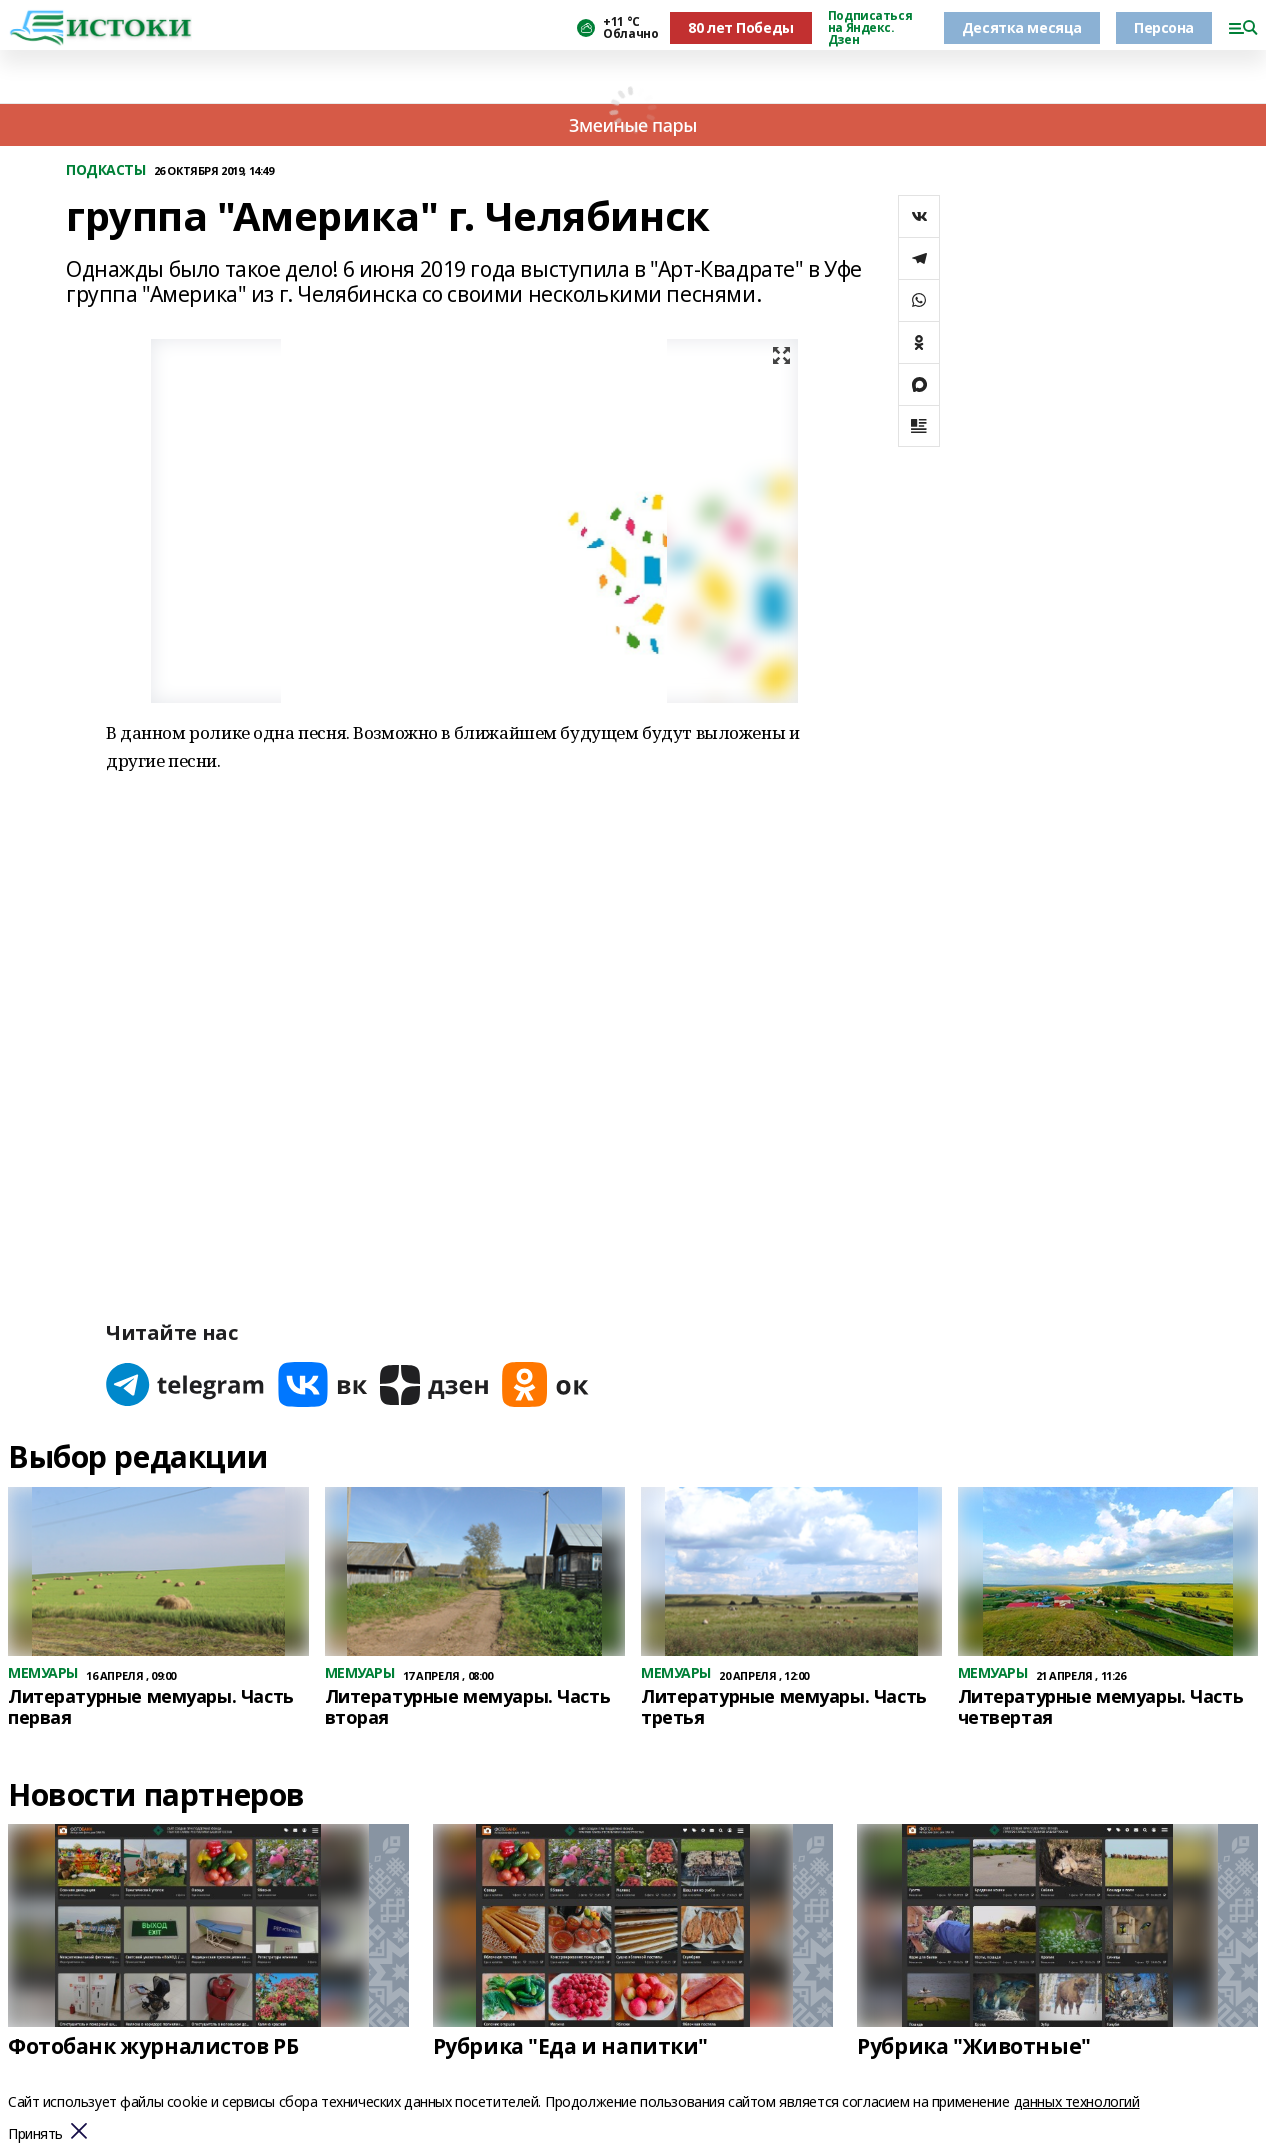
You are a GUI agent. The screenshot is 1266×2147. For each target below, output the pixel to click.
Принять (35, 2134)
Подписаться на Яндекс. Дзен (870, 28)
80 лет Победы (741, 27)
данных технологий (1077, 2101)
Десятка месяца (1022, 27)
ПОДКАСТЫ (106, 170)
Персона (1164, 27)
